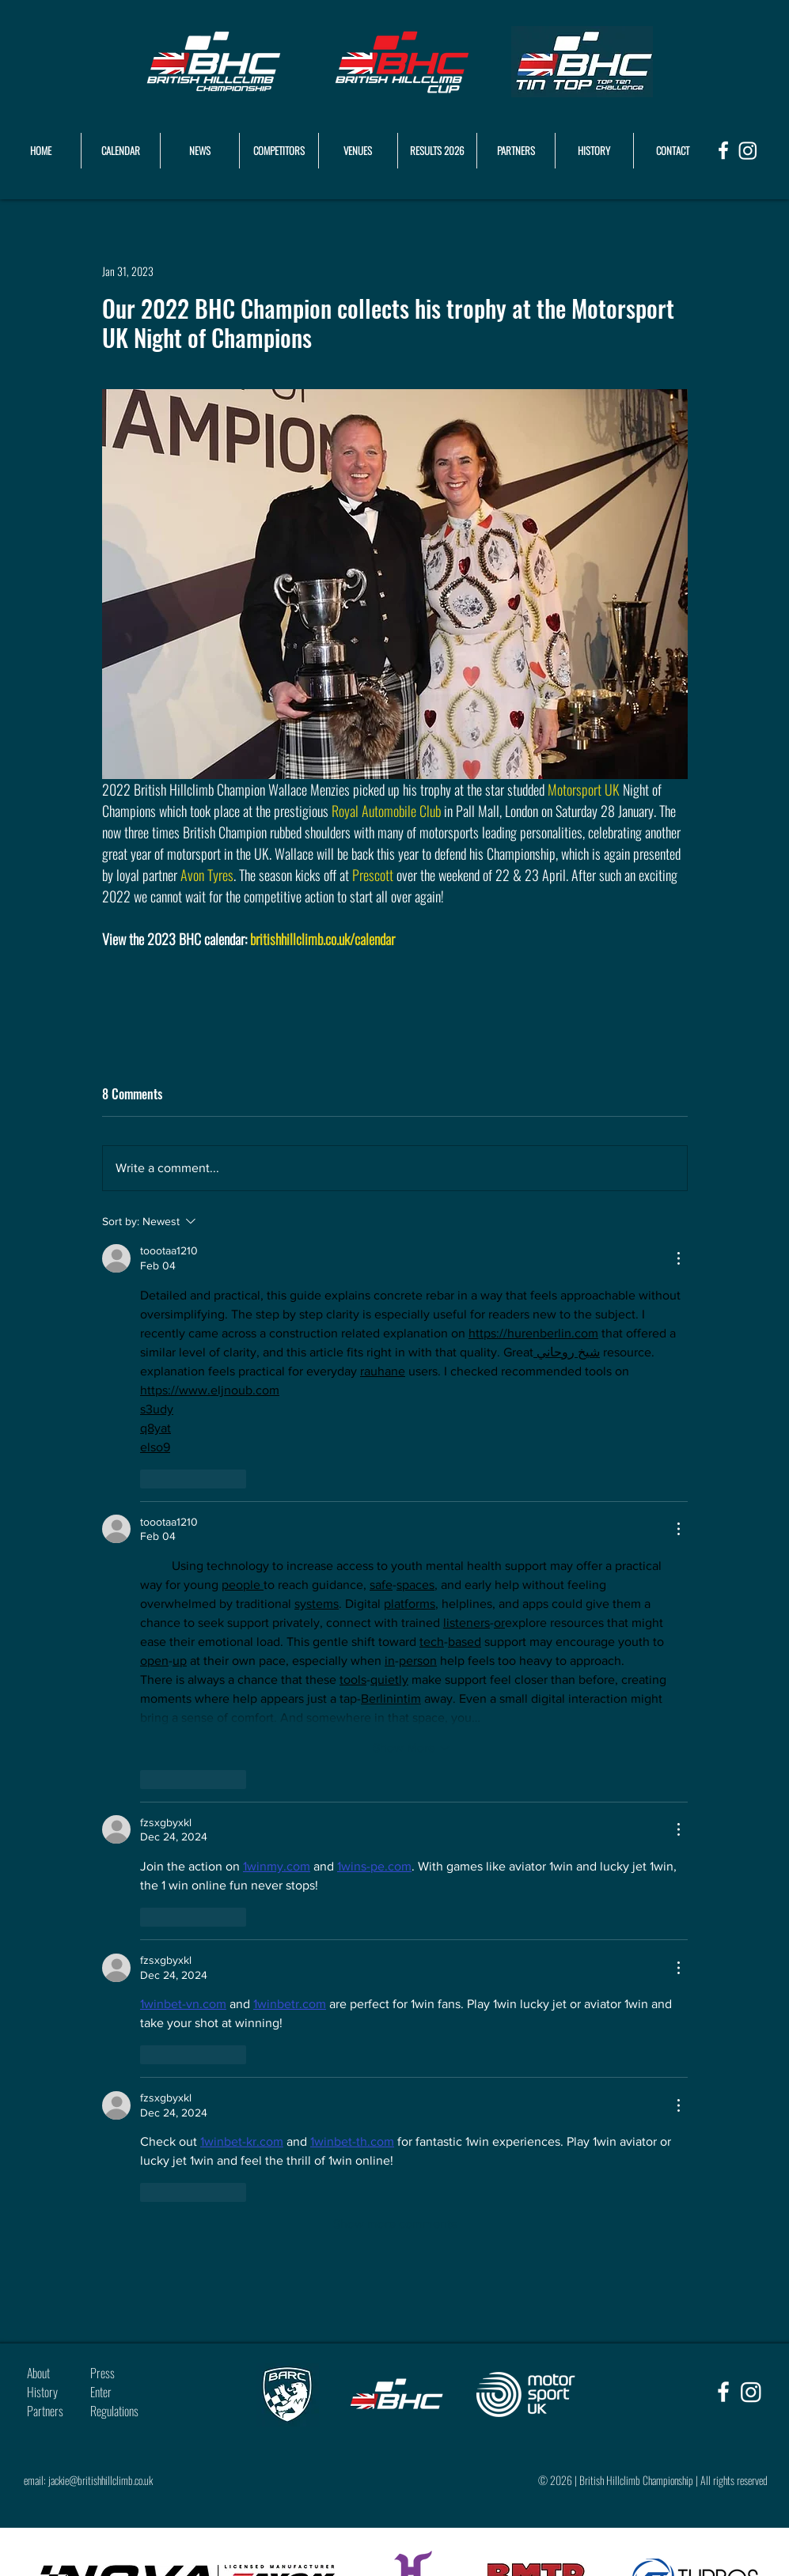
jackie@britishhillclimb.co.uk (100, 2480)
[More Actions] (678, 1258)
